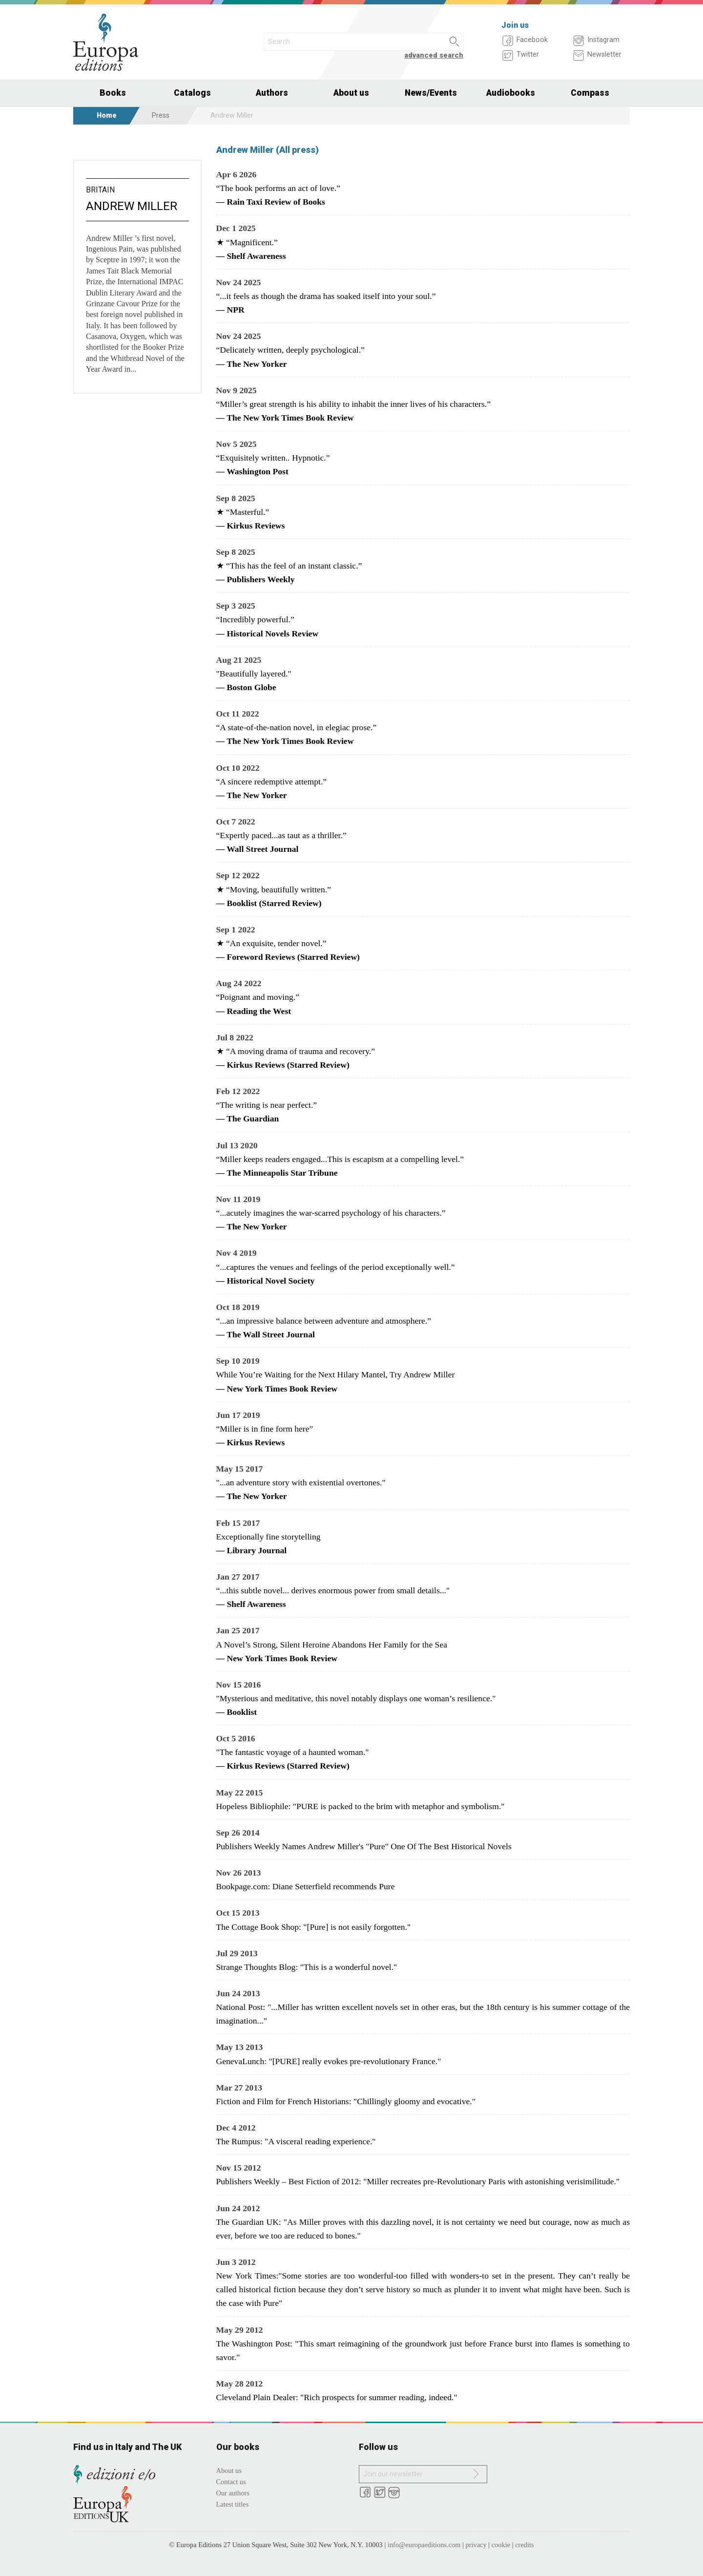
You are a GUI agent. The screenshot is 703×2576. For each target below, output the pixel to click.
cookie (501, 2545)
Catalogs (192, 93)
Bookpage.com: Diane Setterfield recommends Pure (305, 1886)
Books (113, 93)
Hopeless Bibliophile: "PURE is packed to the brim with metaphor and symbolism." (360, 1806)
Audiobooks (510, 93)
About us (351, 93)
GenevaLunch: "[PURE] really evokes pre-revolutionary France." (328, 2061)
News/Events (431, 93)
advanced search (433, 55)
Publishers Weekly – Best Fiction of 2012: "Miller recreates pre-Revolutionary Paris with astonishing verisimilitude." (418, 2181)
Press (160, 115)
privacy (476, 2545)
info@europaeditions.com (424, 2545)
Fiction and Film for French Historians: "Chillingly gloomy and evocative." (346, 2101)
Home (107, 115)
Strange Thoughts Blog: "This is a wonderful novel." (306, 1967)
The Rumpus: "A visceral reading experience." (296, 2141)
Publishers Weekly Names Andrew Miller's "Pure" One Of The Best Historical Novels (364, 1846)
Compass (590, 93)
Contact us (231, 2482)
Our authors (232, 2493)
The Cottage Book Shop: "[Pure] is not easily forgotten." (313, 1927)
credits (524, 2545)
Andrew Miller (131, 206)
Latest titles (232, 2504)
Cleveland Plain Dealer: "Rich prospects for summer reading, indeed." (336, 2397)
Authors (272, 93)
